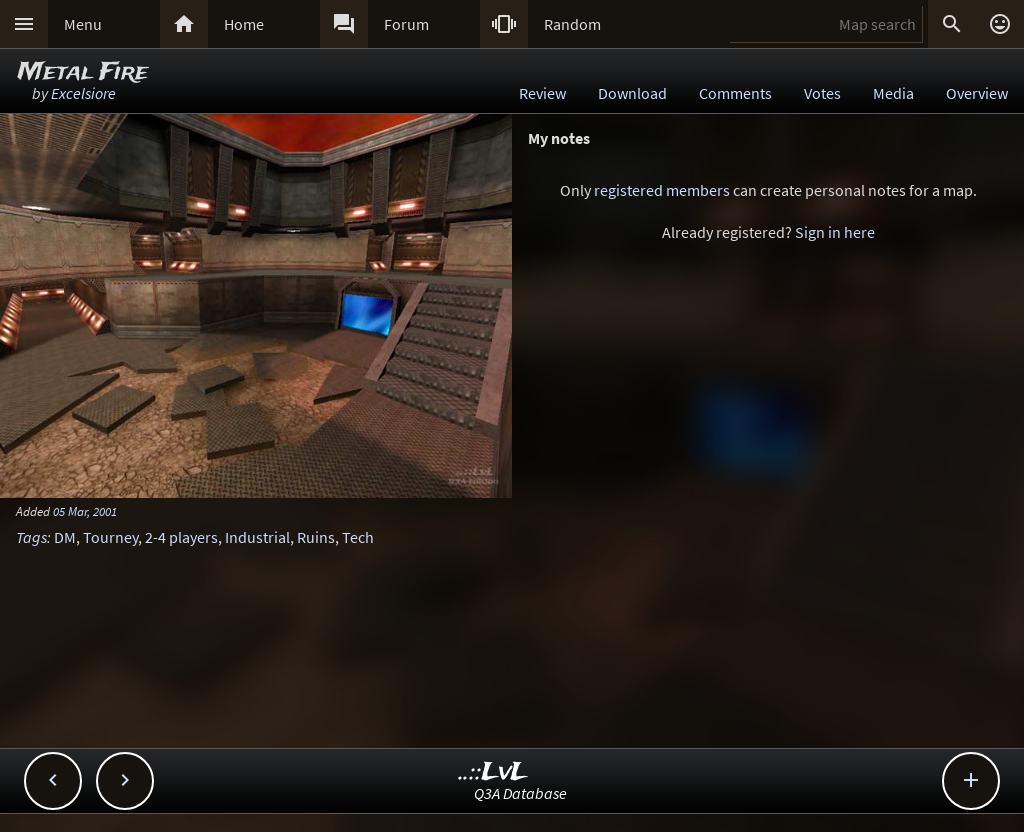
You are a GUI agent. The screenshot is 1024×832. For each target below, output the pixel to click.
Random (572, 24)
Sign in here (835, 232)
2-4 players (181, 537)
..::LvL (493, 772)
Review (542, 93)
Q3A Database (520, 793)
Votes (822, 93)
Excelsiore (83, 93)
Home (244, 24)
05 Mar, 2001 (85, 511)
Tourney (110, 537)
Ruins (316, 537)
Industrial (257, 537)
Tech (358, 537)
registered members (662, 190)
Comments (735, 93)
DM (65, 537)
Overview (977, 93)
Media (893, 93)
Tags (31, 537)
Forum (406, 24)
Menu (83, 24)
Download (632, 93)
